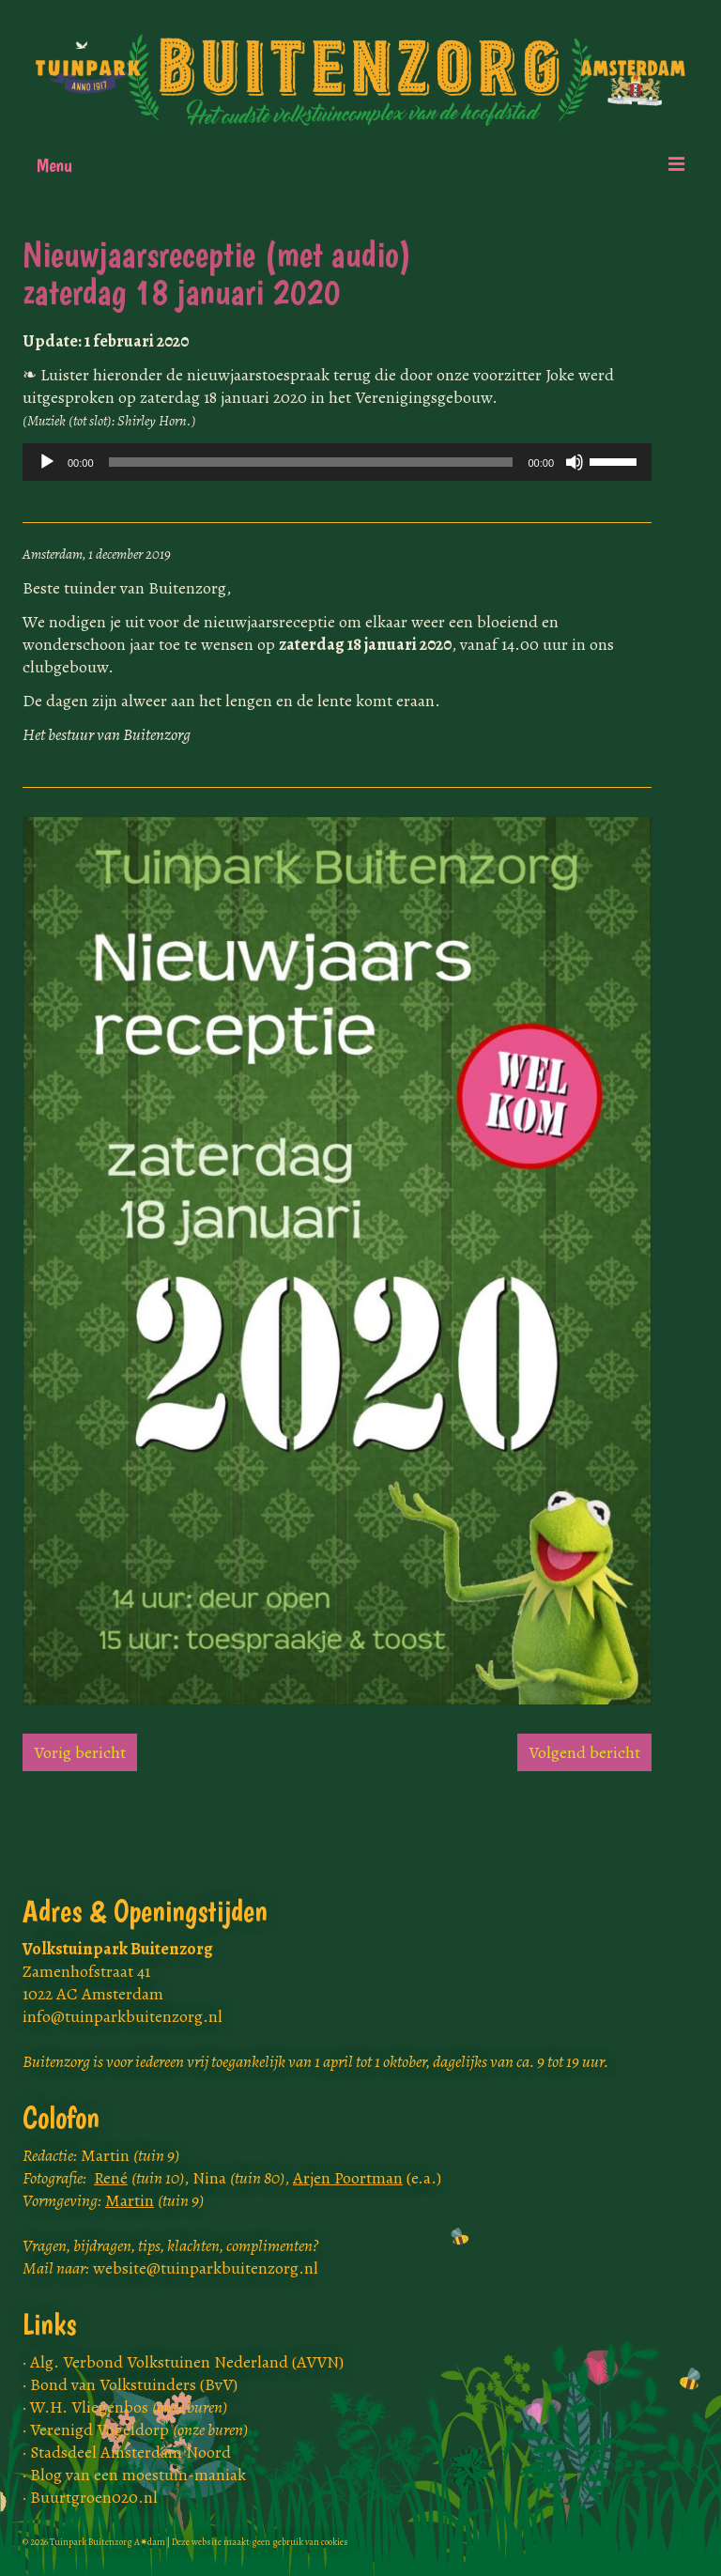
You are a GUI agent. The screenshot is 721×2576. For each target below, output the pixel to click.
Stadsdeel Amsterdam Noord (130, 2452)
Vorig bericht (80, 1752)
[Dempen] (574, 462)
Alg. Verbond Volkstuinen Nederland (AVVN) (187, 2362)
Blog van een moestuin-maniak (138, 2474)
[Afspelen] (47, 462)
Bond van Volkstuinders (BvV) (134, 2384)
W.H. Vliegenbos (128, 2407)
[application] (337, 462)
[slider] (311, 462)
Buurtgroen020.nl (94, 2497)
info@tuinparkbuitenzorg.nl (122, 2016)
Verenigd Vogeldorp (139, 2429)
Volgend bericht (584, 1752)
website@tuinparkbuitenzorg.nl (205, 2268)
